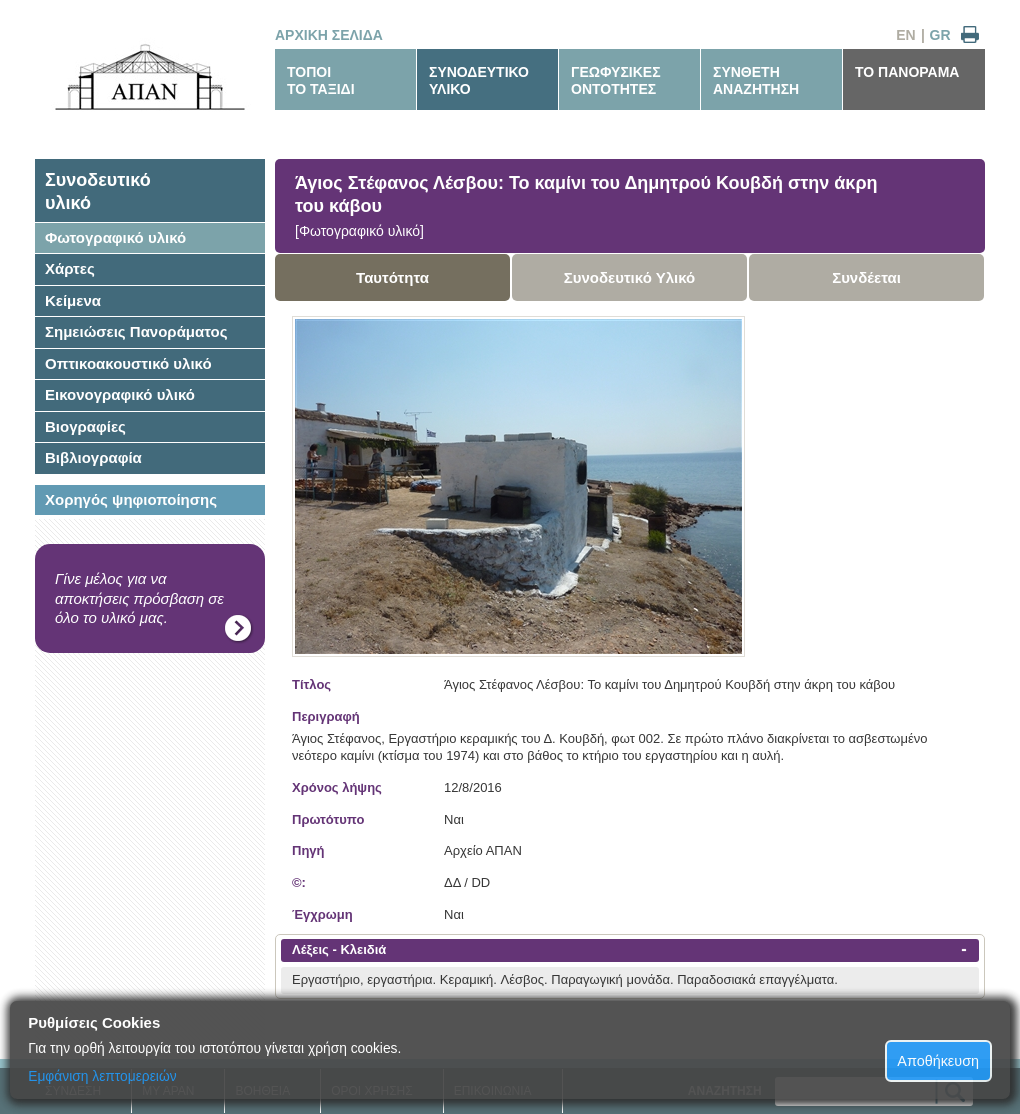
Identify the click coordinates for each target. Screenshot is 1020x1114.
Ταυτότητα (392, 277)
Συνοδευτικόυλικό (98, 191)
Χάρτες (70, 268)
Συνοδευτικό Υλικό (630, 277)
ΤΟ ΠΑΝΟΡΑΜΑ (907, 72)
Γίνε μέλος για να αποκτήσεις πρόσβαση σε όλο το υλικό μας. (139, 598)
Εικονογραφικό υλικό (120, 394)
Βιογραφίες (85, 426)
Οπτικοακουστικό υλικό (128, 363)
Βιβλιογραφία (93, 457)
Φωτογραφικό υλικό (115, 237)
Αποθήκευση (938, 1061)
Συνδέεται (866, 277)
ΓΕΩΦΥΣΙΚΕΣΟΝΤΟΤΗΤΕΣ (616, 80)
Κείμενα (73, 300)
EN (905, 35)
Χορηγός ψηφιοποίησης (131, 499)
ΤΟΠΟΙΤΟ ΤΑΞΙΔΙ (321, 80)
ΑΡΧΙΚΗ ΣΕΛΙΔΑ (329, 35)
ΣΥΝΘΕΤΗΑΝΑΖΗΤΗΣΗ (756, 80)
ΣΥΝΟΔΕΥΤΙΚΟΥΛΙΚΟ (479, 80)
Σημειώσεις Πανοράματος (136, 331)
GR (940, 35)
